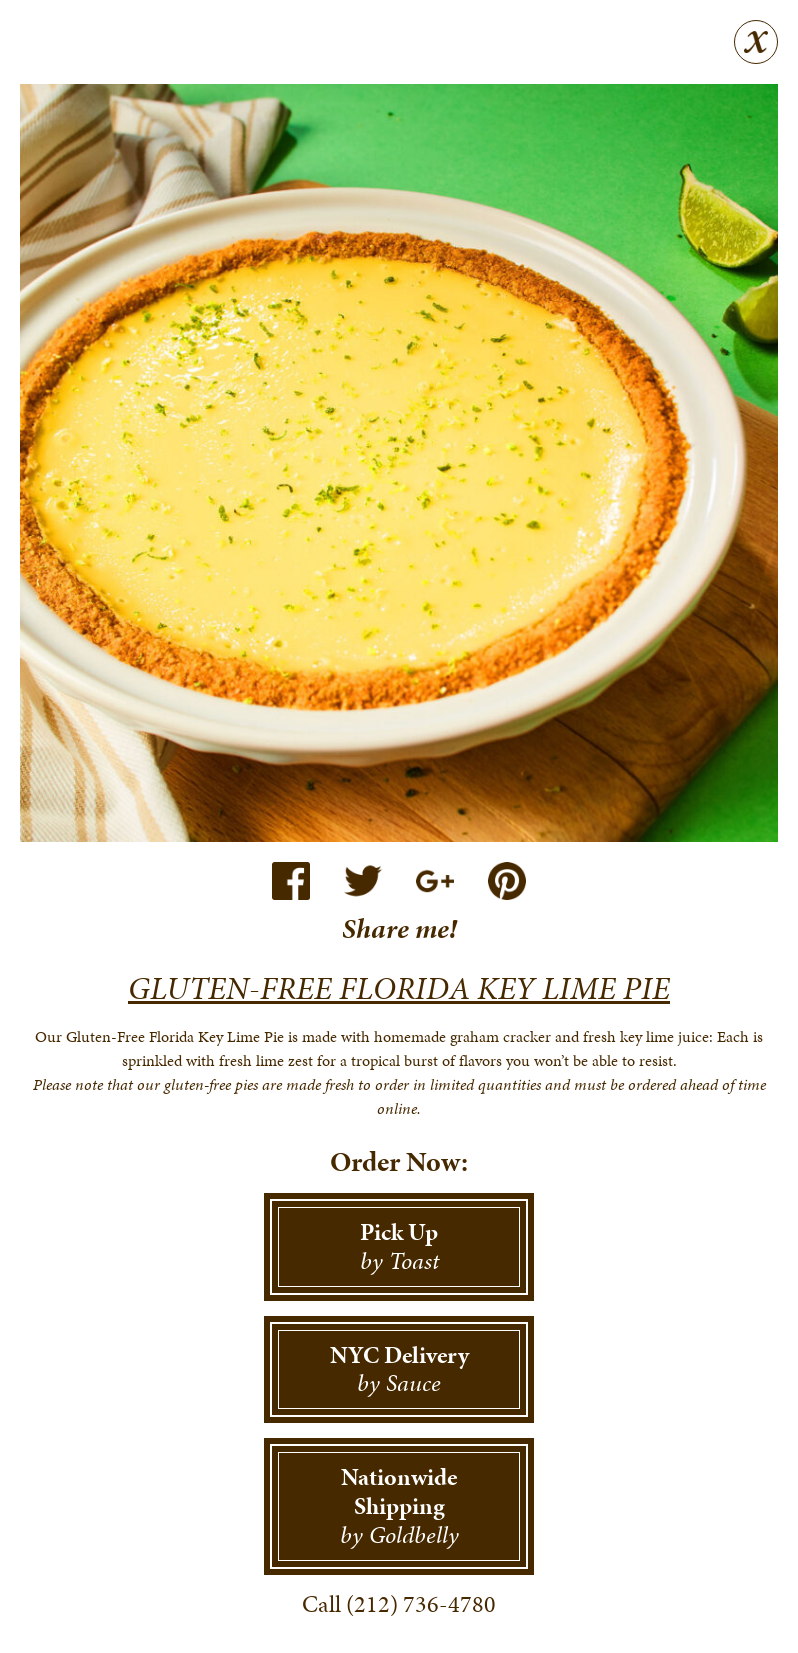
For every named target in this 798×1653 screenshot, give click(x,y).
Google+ (435, 881)
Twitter (363, 881)
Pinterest (507, 881)
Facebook (291, 881)
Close (756, 42)
